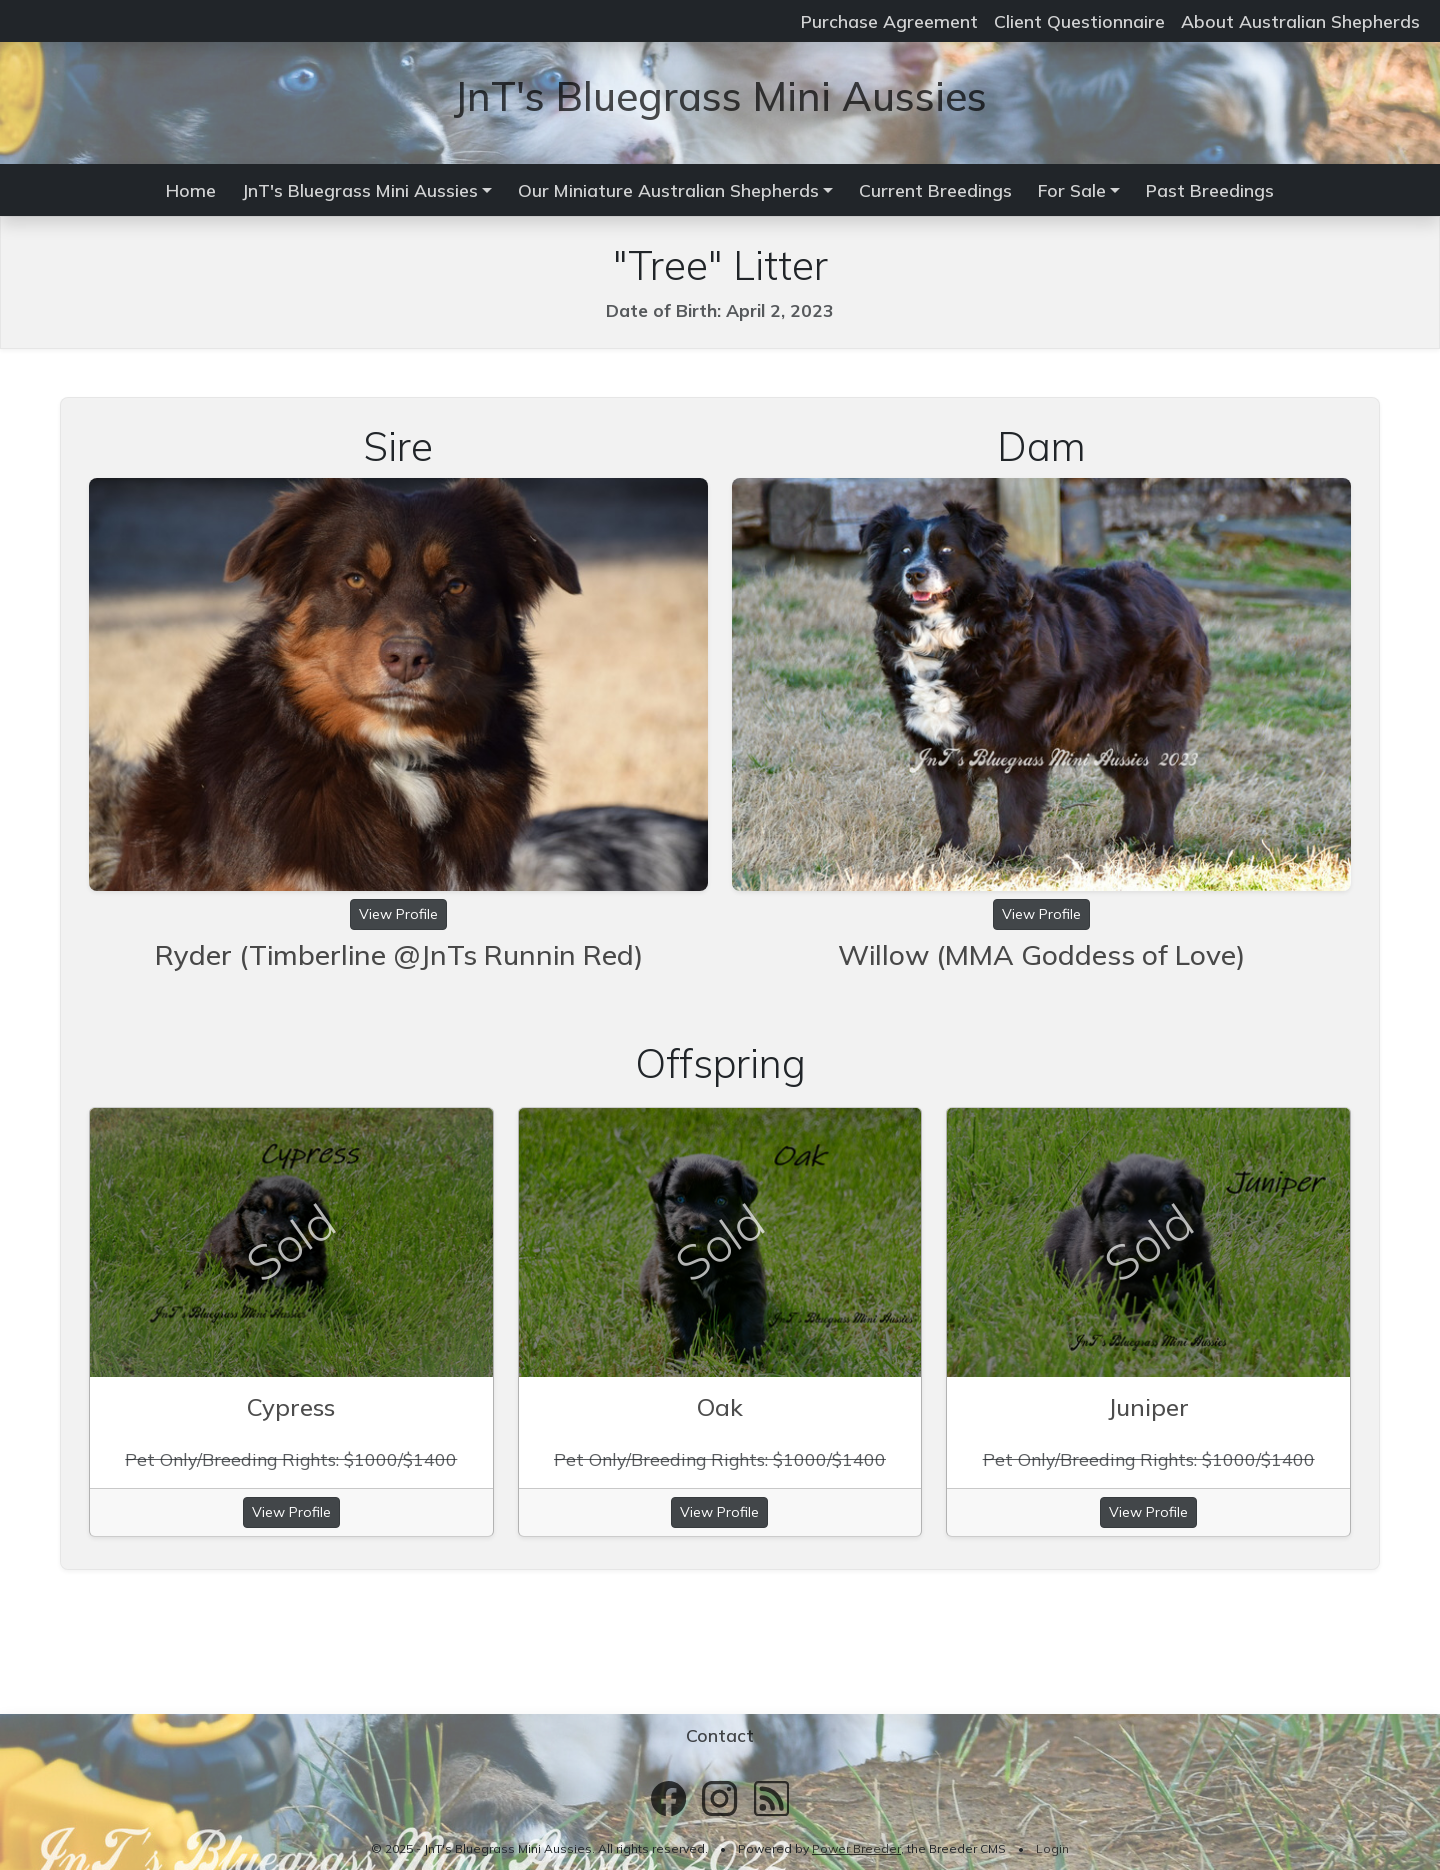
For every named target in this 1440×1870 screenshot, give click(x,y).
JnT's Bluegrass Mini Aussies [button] (360, 190)
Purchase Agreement (889, 21)
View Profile (398, 914)
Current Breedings (935, 190)
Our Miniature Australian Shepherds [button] (668, 190)
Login (1052, 1848)
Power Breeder (856, 1848)
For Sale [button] (1072, 190)
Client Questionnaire (1079, 21)
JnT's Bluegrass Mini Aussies (720, 96)
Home (191, 190)
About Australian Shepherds (1300, 21)
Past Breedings (1210, 190)
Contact (720, 1735)
